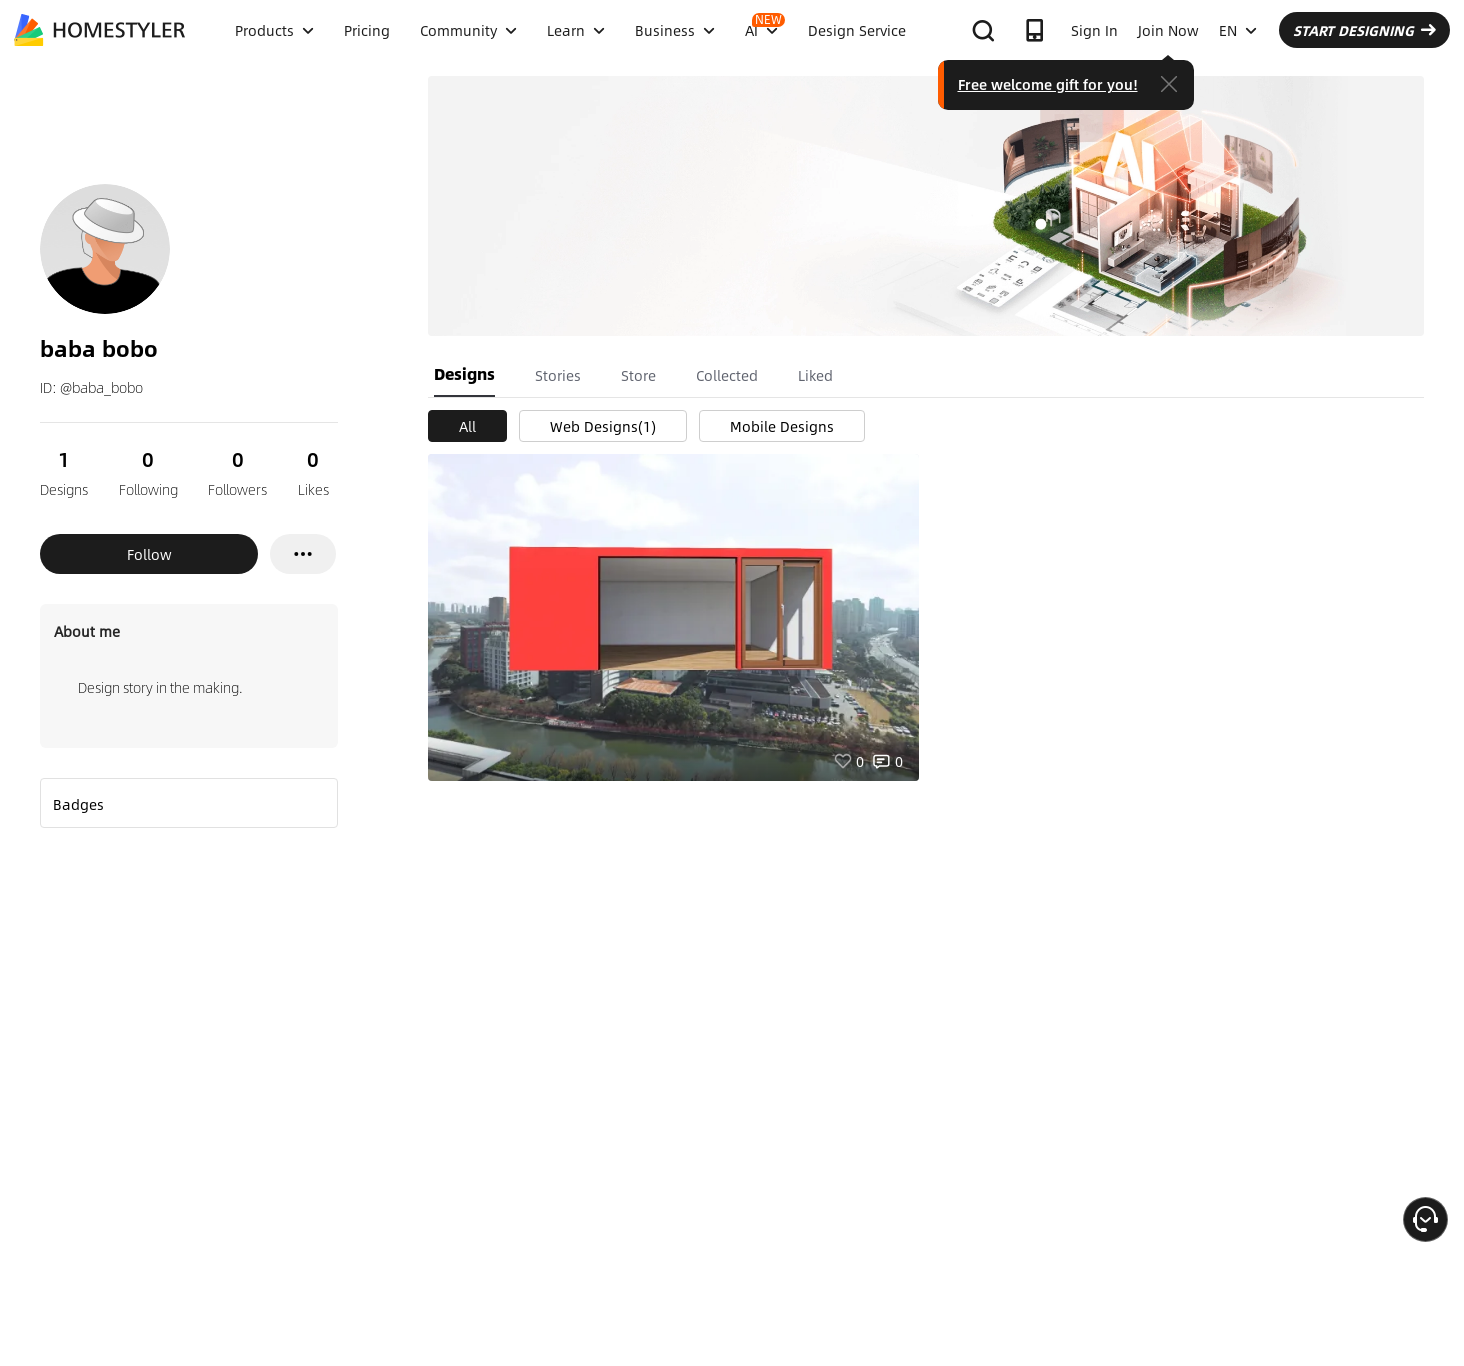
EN (1238, 30)
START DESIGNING (1364, 30)
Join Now (1168, 30)
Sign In (1094, 30)
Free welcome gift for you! (1048, 84)
